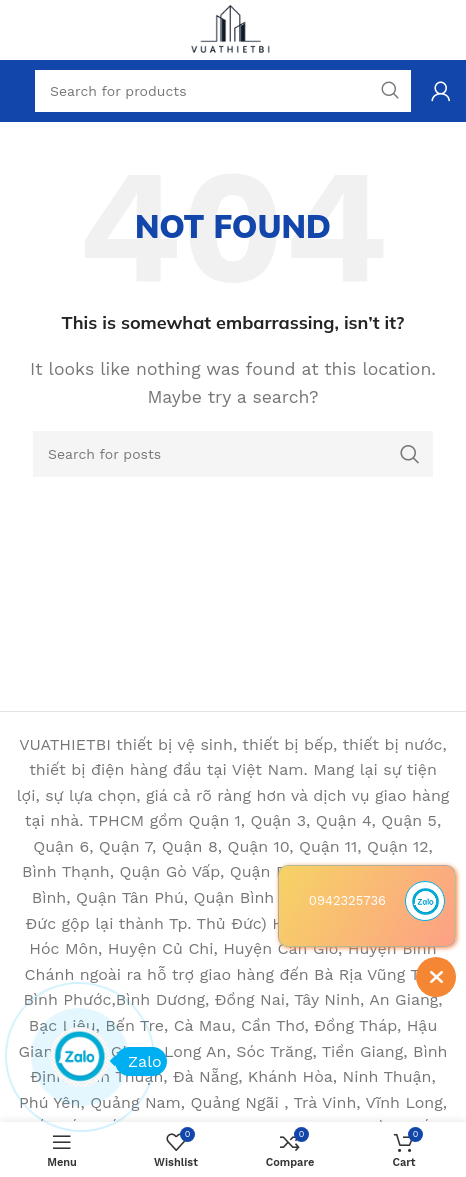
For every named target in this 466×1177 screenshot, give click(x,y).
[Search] (233, 454)
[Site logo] (233, 28)
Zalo (138, 1061)
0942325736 (347, 900)
